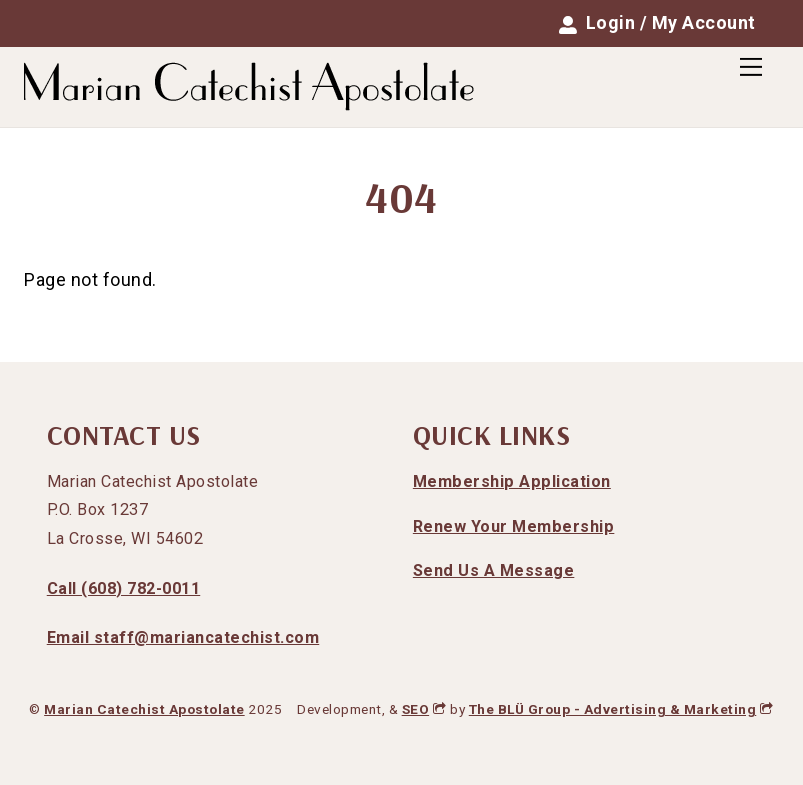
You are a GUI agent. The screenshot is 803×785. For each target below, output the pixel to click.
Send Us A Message (494, 570)
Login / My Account (657, 23)
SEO (424, 709)
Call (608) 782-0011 (124, 588)
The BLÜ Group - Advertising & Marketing (621, 709)
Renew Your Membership (514, 526)
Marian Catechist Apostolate (144, 709)
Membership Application (512, 481)
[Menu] (751, 67)
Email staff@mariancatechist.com (183, 637)
